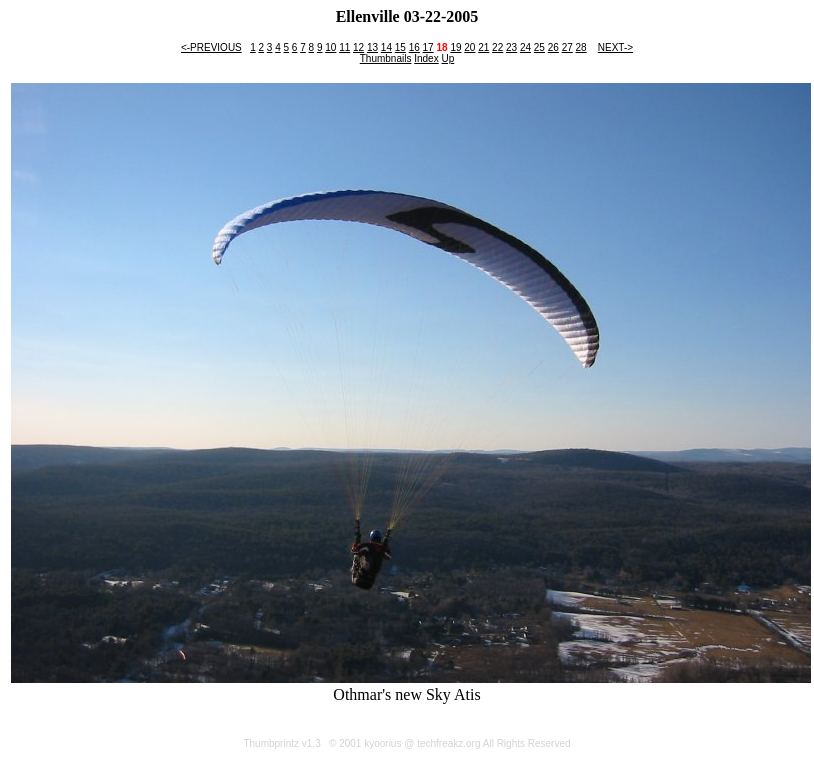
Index (426, 58)
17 (428, 47)
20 (469, 47)
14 (386, 47)
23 (511, 47)
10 (330, 47)
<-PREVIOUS (211, 47)
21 (483, 47)
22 (497, 47)
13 (372, 47)
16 (414, 47)
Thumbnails (386, 58)
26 (553, 47)
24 (525, 47)
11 (344, 47)
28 (581, 47)
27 (567, 47)
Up (447, 58)
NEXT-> (615, 47)
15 (400, 47)
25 (539, 47)
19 (455, 47)
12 (358, 47)
